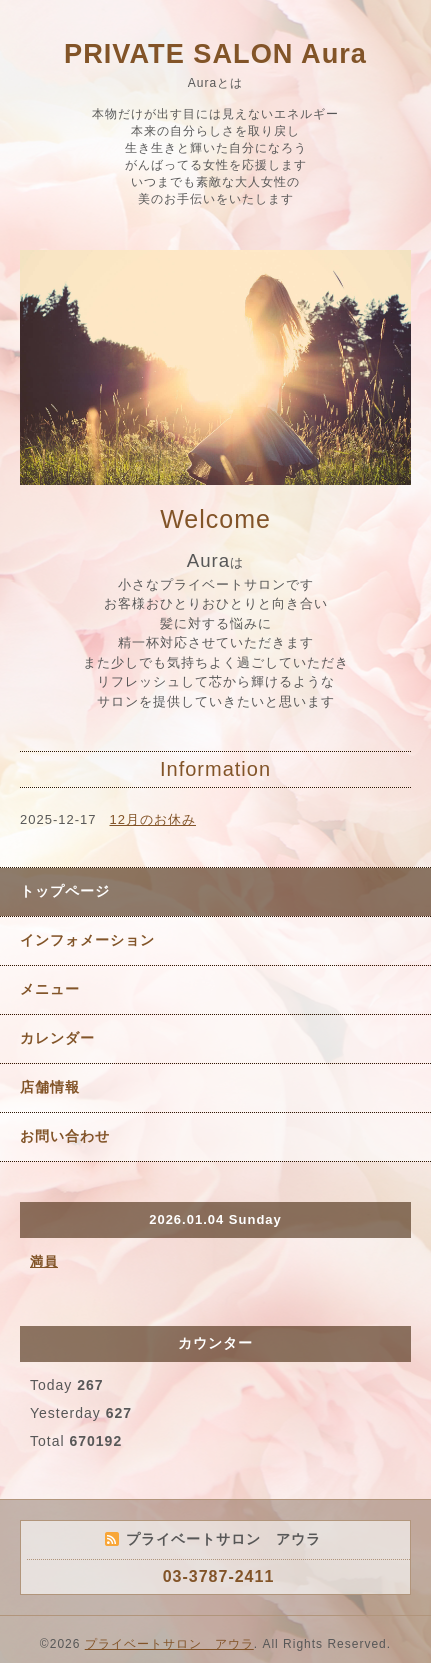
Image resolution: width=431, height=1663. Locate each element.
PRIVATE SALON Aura (215, 53)
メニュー (50, 989)
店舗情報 (50, 1087)
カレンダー (57, 1038)
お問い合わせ (65, 1136)
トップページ (65, 891)
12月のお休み (153, 819)
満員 (44, 1261)
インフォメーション (87, 940)
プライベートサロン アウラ (169, 1644)
